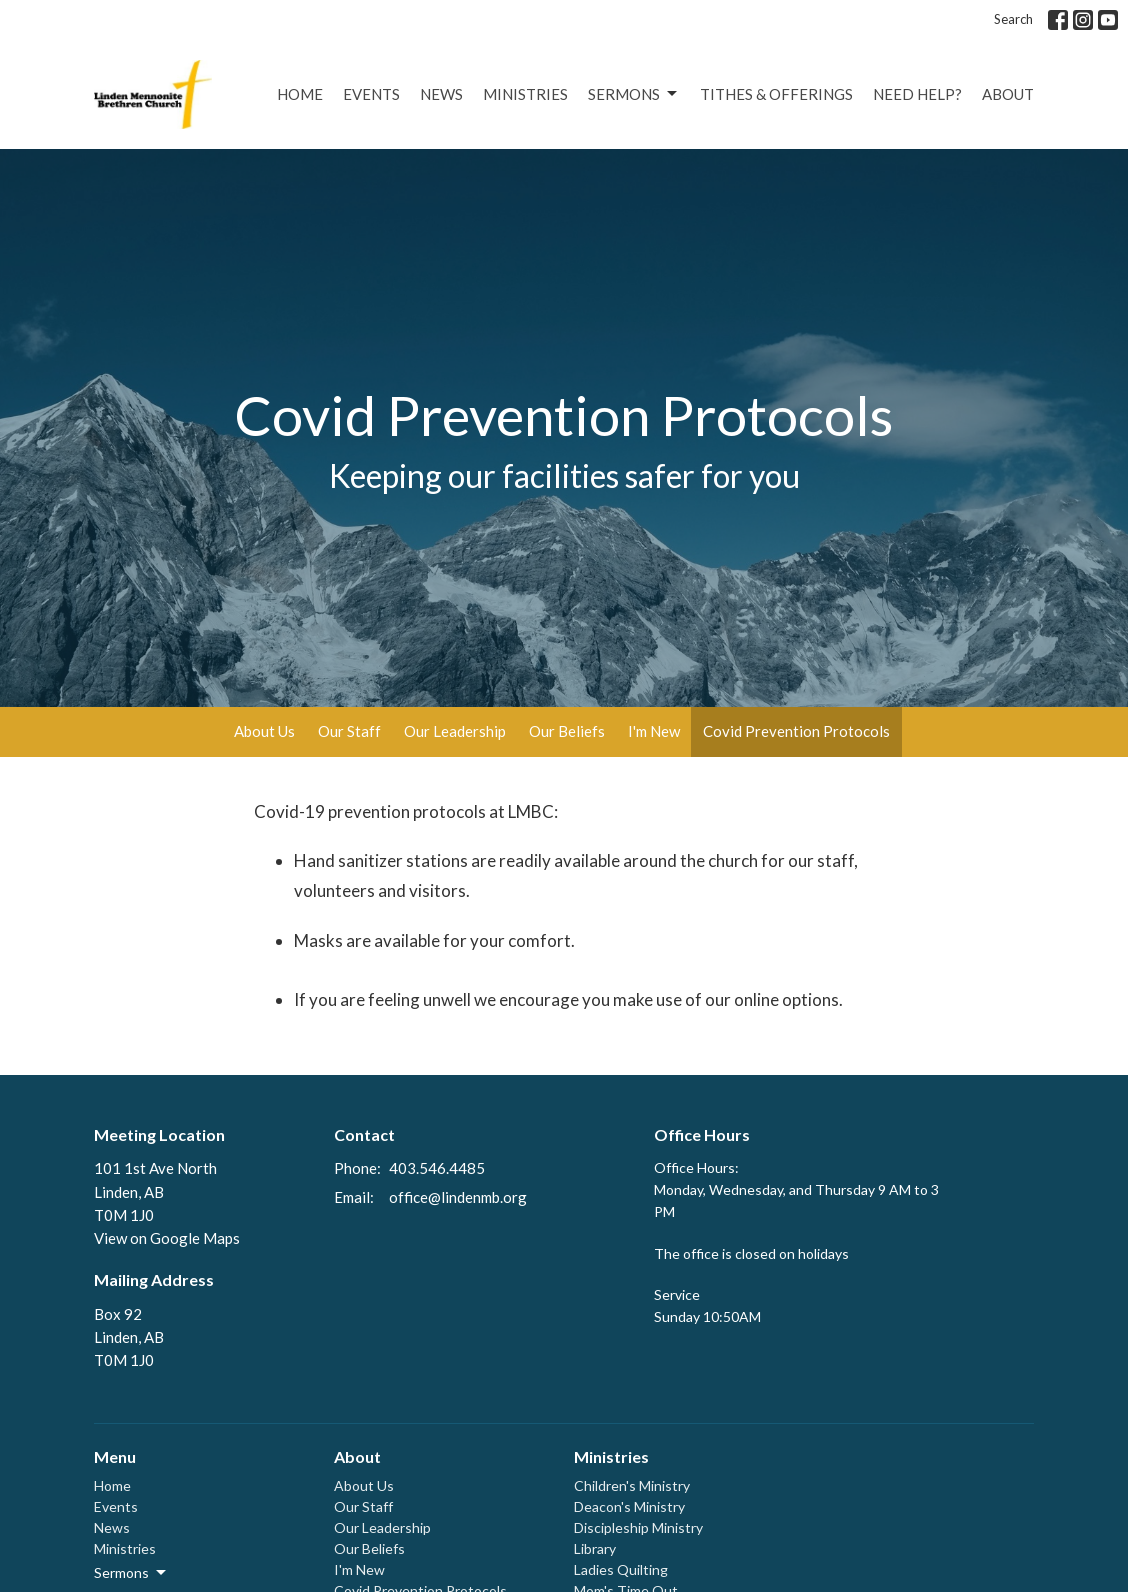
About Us (264, 731)
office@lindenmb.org (458, 1197)
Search (1013, 19)
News (441, 94)
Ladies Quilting (621, 1569)
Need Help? (917, 94)
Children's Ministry (632, 1485)
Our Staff (349, 731)
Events (371, 94)
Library (595, 1548)
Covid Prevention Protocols (796, 731)
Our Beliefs (567, 731)
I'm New (654, 731)
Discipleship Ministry (638, 1527)
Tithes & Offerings (776, 94)
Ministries (525, 94)
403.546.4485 (437, 1168)
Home (300, 94)
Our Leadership (455, 731)
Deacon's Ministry (629, 1506)
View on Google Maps (167, 1238)
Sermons (634, 94)
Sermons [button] (131, 1573)
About (1008, 94)
